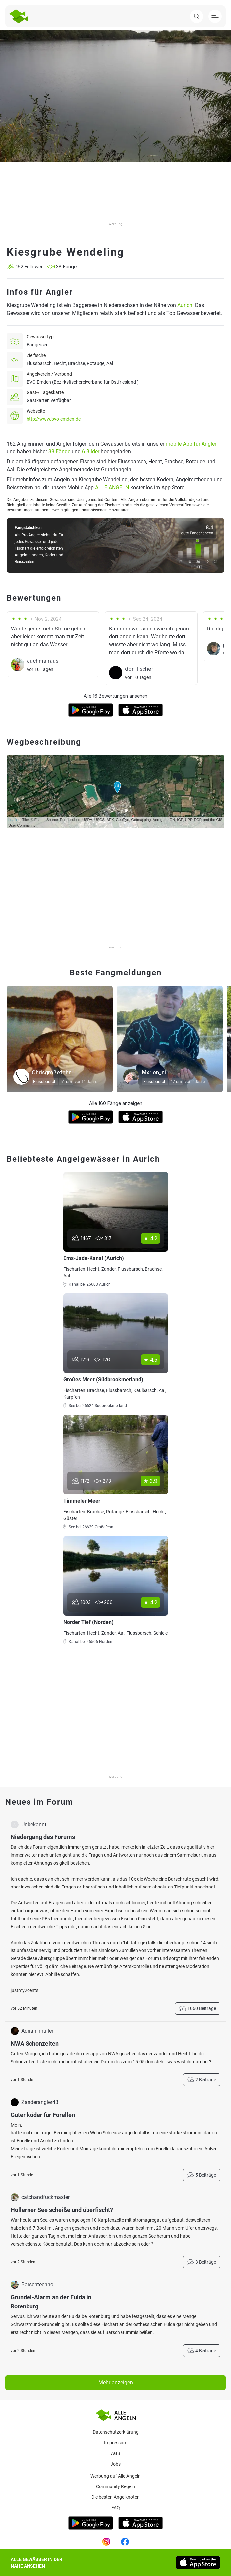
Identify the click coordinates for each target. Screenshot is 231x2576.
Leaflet (13, 820)
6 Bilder (90, 452)
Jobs (115, 2464)
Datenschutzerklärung (116, 2432)
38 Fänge (59, 452)
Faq (115, 2507)
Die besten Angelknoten (115, 2497)
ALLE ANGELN (112, 487)
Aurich (184, 305)
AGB (115, 2453)
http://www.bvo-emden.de (54, 419)
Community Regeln (115, 2486)
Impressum (115, 2442)
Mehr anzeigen (115, 2382)
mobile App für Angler (191, 444)
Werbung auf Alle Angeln (115, 2476)
